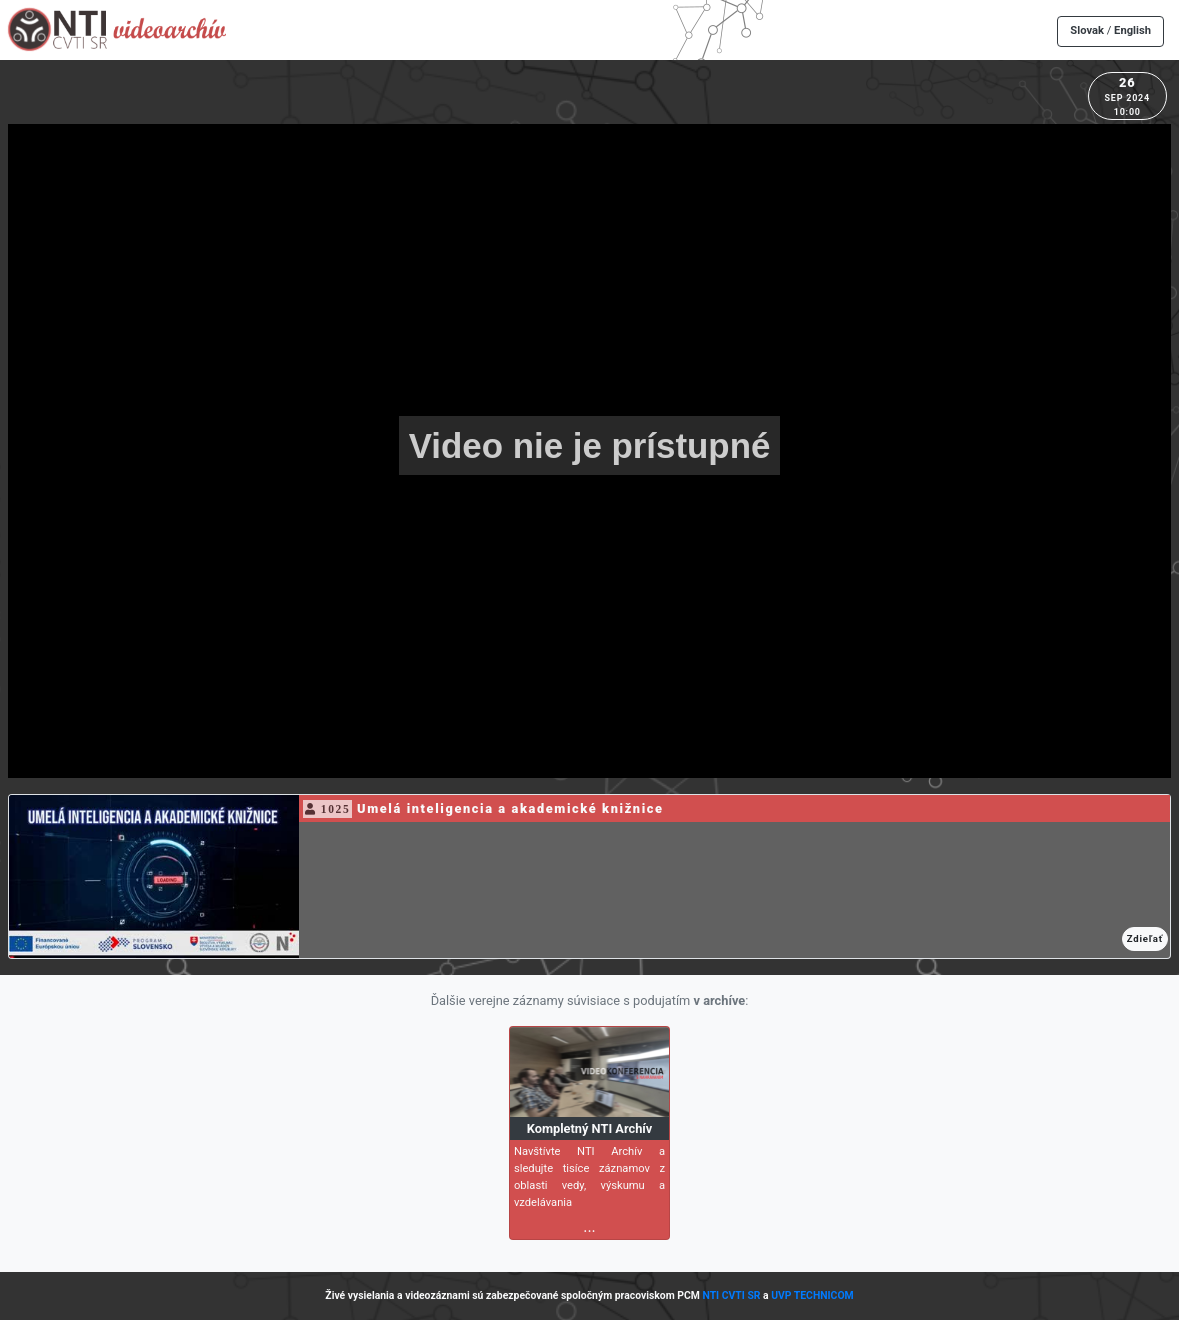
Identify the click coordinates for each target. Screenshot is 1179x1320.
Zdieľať (1145, 938)
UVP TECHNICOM (812, 1295)
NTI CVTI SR (731, 1295)
